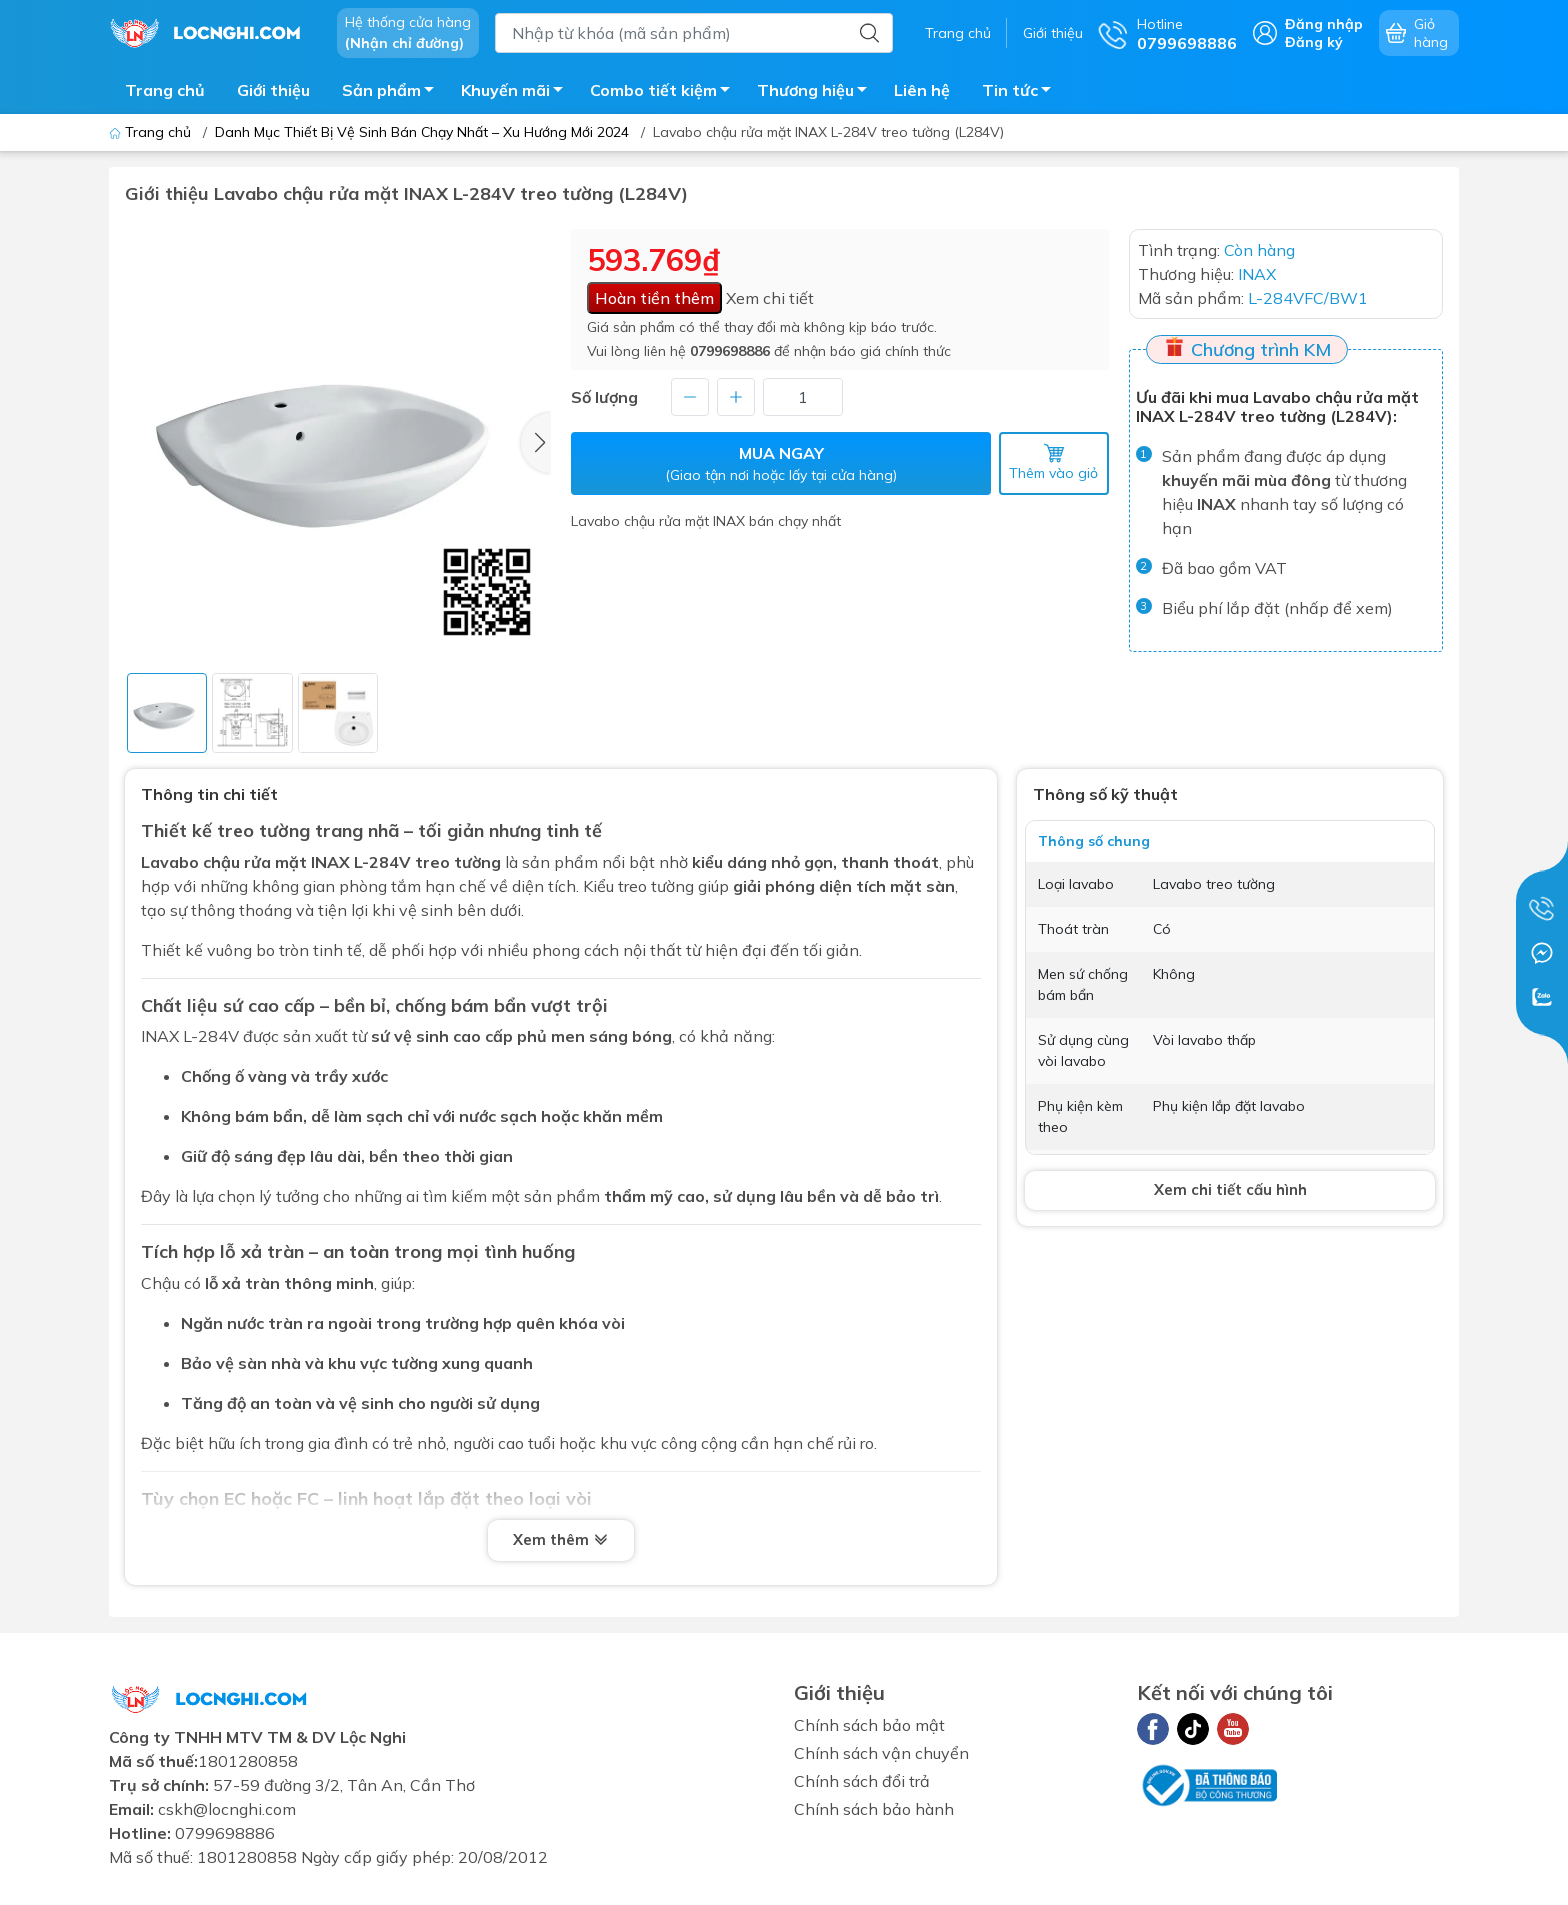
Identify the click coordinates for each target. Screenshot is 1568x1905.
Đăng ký (1314, 42)
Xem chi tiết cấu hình (1230, 1189)
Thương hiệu (817, 93)
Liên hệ (922, 90)
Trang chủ (958, 33)
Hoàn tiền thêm (654, 298)
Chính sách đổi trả (862, 1781)
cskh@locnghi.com (227, 1809)
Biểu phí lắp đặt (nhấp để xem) (1277, 608)
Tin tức (1022, 93)
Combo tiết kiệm (665, 93)
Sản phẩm (393, 93)
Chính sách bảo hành (874, 1809)
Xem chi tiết (770, 298)
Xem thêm (561, 1541)
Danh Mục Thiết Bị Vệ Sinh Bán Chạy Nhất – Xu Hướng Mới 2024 (422, 132)
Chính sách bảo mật (869, 1725)
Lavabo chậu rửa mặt (224, 862)
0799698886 (730, 351)
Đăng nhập (1324, 24)
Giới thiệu (1053, 33)
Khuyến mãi (517, 93)
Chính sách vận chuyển (881, 1753)
